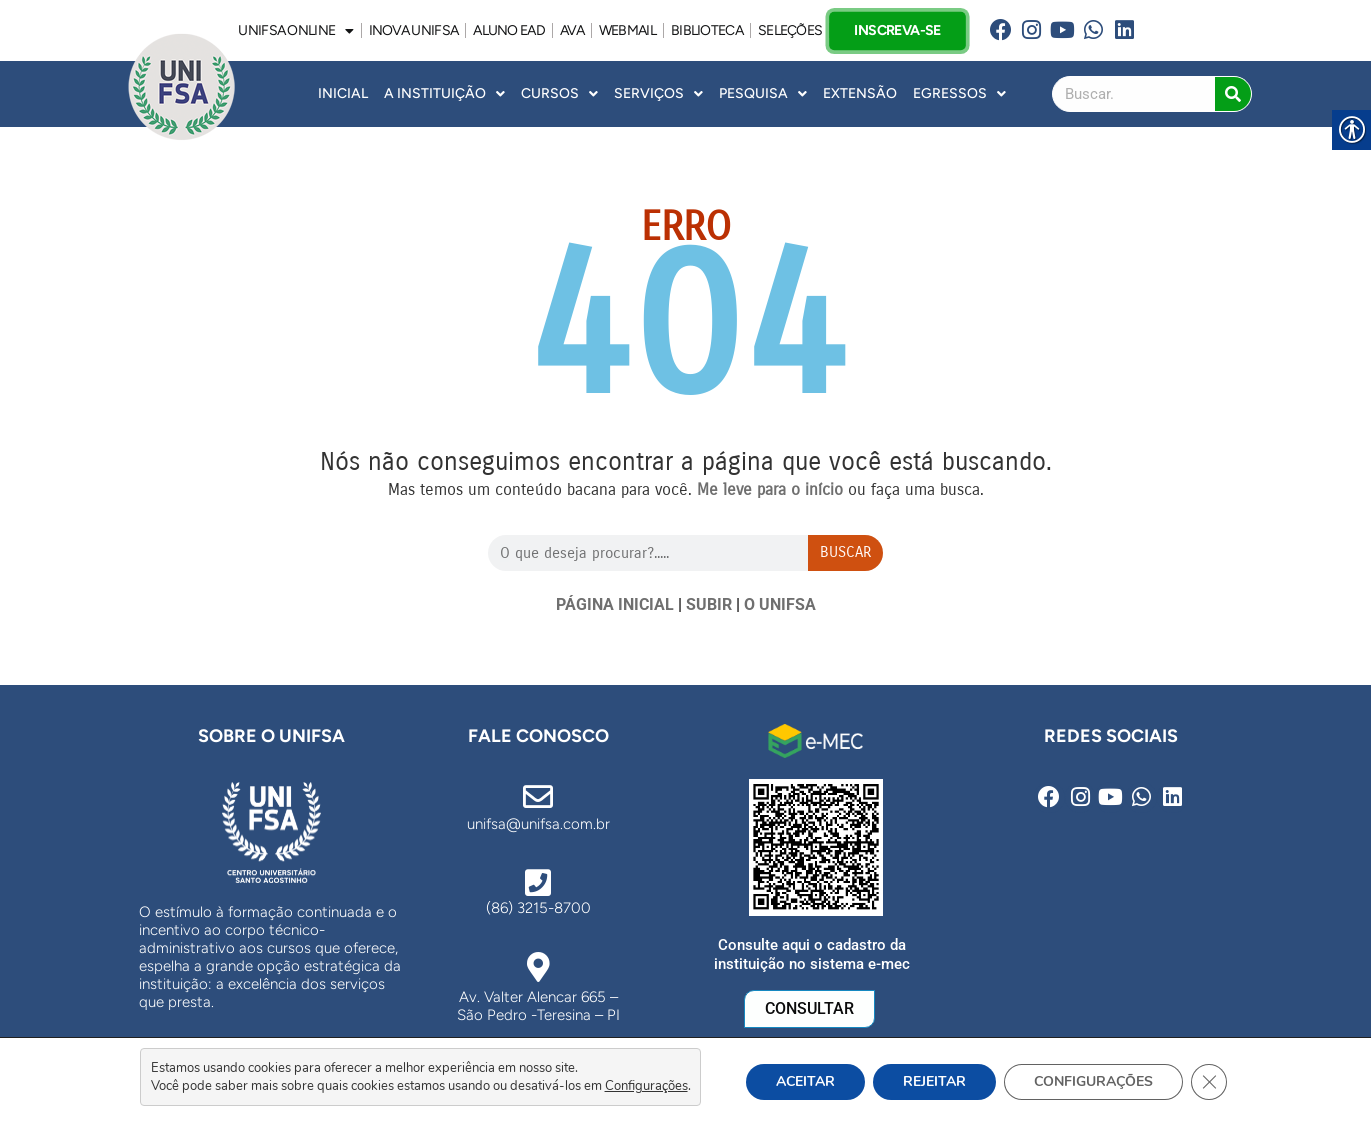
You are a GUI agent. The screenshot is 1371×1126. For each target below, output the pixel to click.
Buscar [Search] (845, 552)
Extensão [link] (860, 93)
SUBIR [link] (709, 604)
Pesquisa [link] (763, 94)
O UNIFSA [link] (780, 604)
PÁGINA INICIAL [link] (615, 604)
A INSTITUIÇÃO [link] (444, 94)
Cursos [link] (559, 94)
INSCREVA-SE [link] (897, 29)
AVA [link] (572, 30)
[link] (1001, 30)
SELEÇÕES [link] (790, 30)
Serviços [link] (658, 94)
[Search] (1233, 94)
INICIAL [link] (343, 93)
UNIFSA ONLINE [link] (295, 31)
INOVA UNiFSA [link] (414, 30)
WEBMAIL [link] (627, 30)
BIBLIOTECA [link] (707, 30)
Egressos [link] (959, 94)
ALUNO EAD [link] (509, 30)
